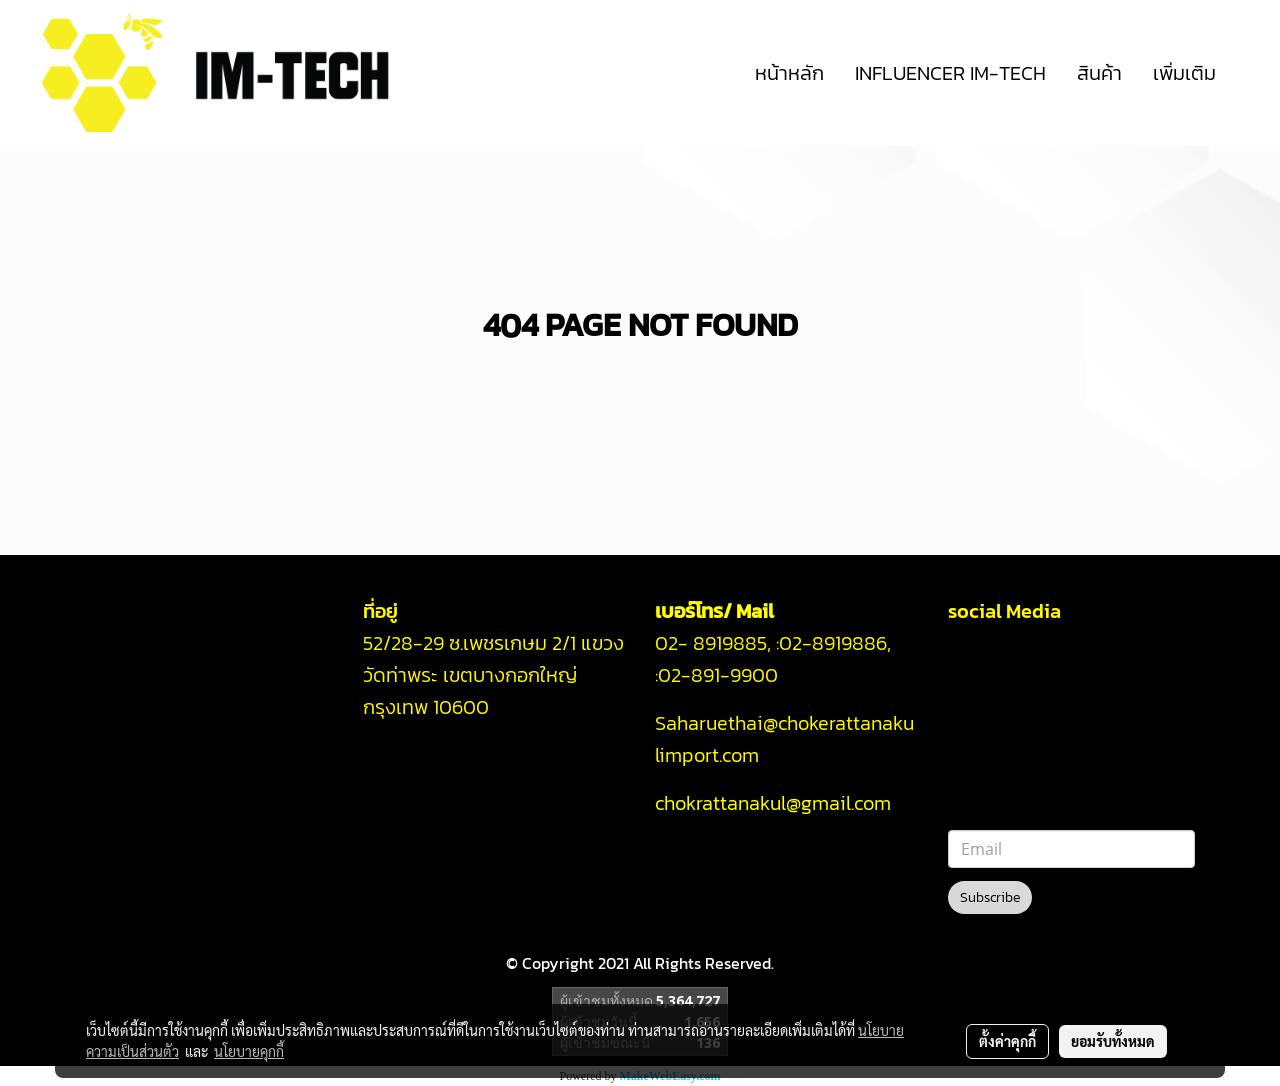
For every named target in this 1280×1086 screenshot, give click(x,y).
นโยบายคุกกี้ (249, 1051)
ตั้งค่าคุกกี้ (1007, 1041)
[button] (1249, 73)
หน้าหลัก (789, 73)
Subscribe (990, 897)
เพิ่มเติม (1184, 73)
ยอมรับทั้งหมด (1113, 1041)
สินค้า (1099, 73)
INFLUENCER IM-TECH (950, 73)
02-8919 (833, 643)
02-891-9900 (720, 675)
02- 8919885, (713, 643)
